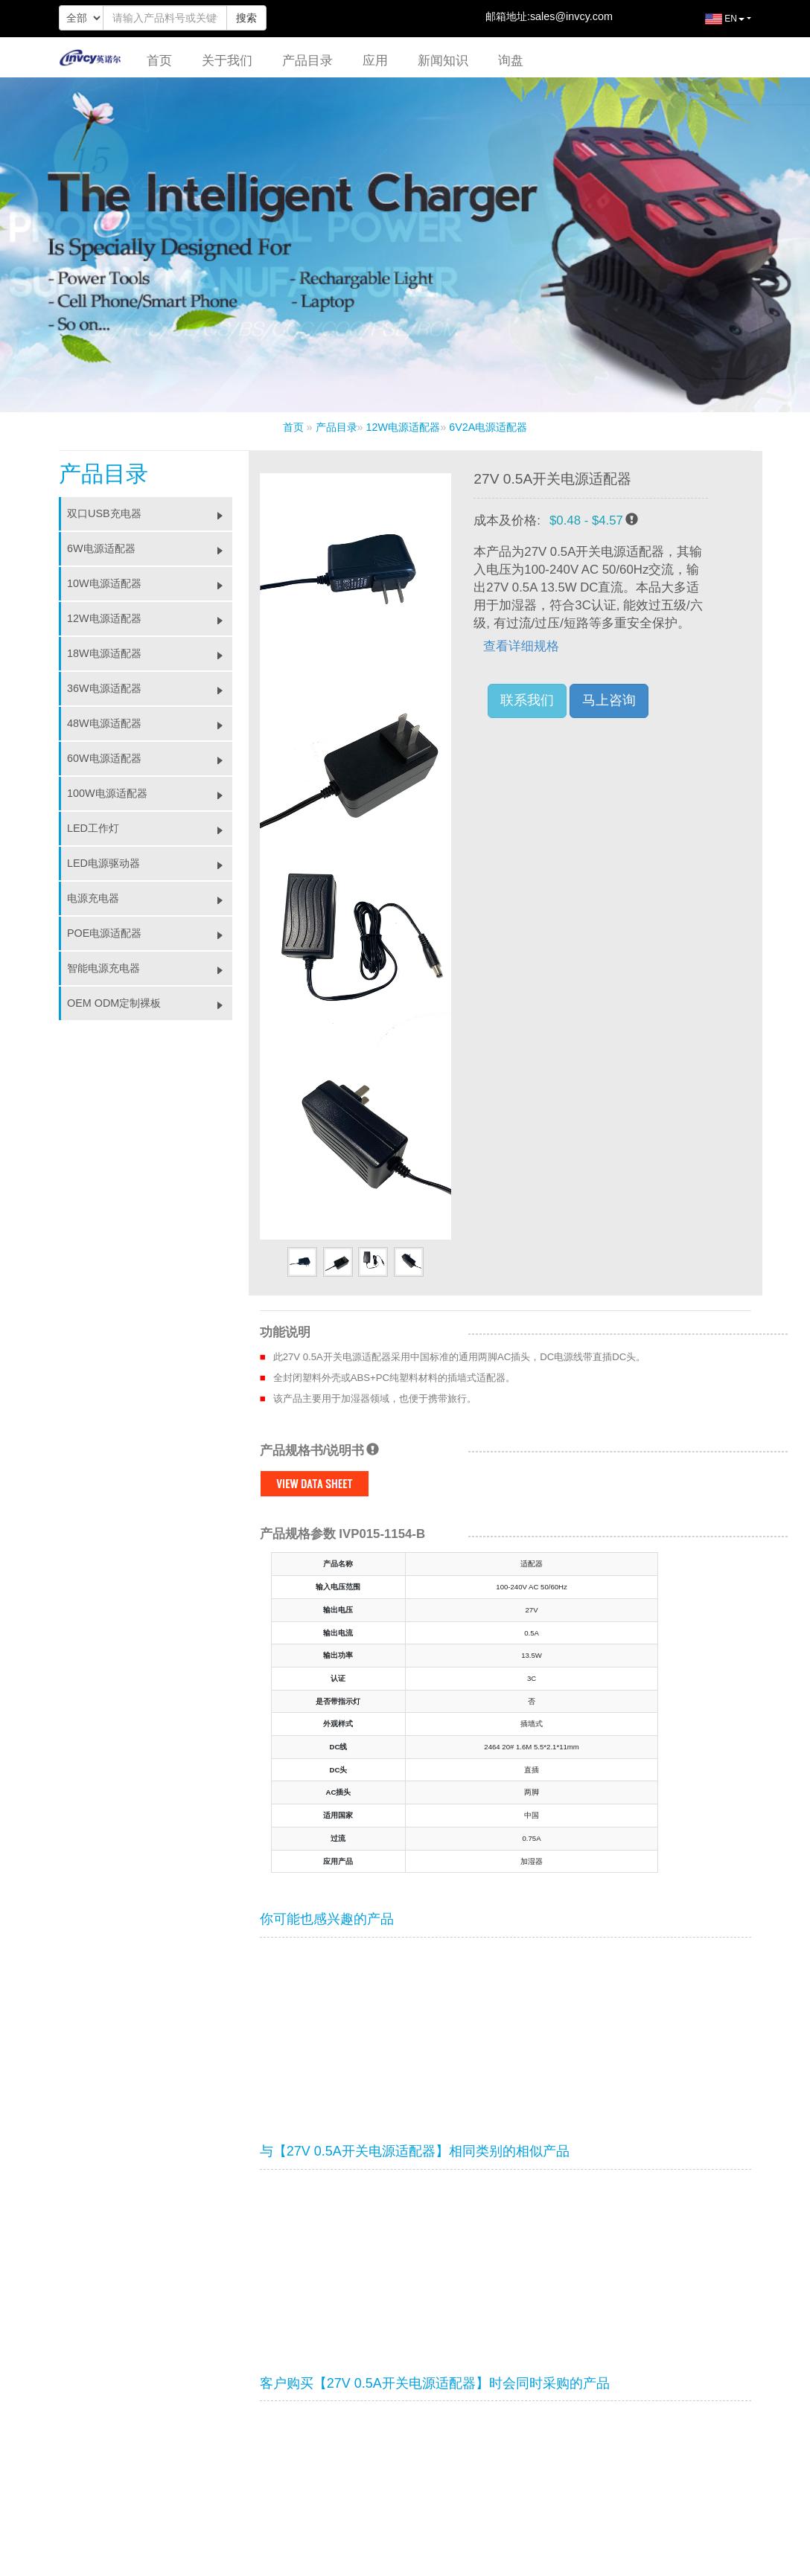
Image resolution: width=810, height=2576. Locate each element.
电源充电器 (149, 898)
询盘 (510, 61)
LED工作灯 (149, 828)
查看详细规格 (521, 646)
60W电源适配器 (149, 758)
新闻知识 (443, 61)
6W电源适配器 (149, 548)
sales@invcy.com (571, 16)
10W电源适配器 (149, 583)
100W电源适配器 (149, 793)
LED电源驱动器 (149, 863)
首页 (159, 61)
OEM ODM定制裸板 (149, 1003)
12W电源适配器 (403, 427)
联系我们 (527, 700)
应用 (375, 61)
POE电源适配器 (149, 933)
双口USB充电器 (149, 513)
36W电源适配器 (149, 688)
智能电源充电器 (149, 968)
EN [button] (713, 24)
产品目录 (307, 61)
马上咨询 (609, 700)
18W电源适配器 (149, 653)
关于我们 (227, 61)
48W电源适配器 (149, 723)
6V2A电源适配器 (488, 427)
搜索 (246, 18)
